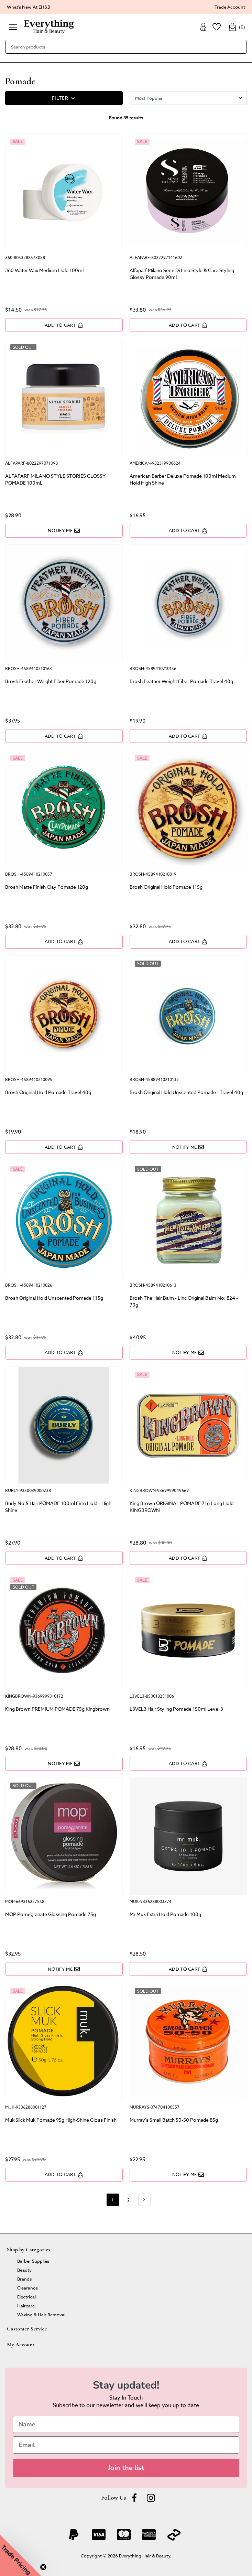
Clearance (27, 2287)
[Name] (126, 2424)
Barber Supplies (33, 2260)
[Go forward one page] (144, 2200)
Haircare (26, 2305)
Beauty (24, 2269)
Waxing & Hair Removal (41, 2314)
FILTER (64, 98)
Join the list (126, 2467)
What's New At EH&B (28, 6)
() (236, 27)
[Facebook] (134, 2497)
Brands (24, 2278)
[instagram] (151, 2497)
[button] (20, 2555)
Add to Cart (64, 325)
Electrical (26, 2296)
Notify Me (64, 530)
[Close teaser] (43, 2567)
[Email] (126, 2445)
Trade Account (230, 6)
